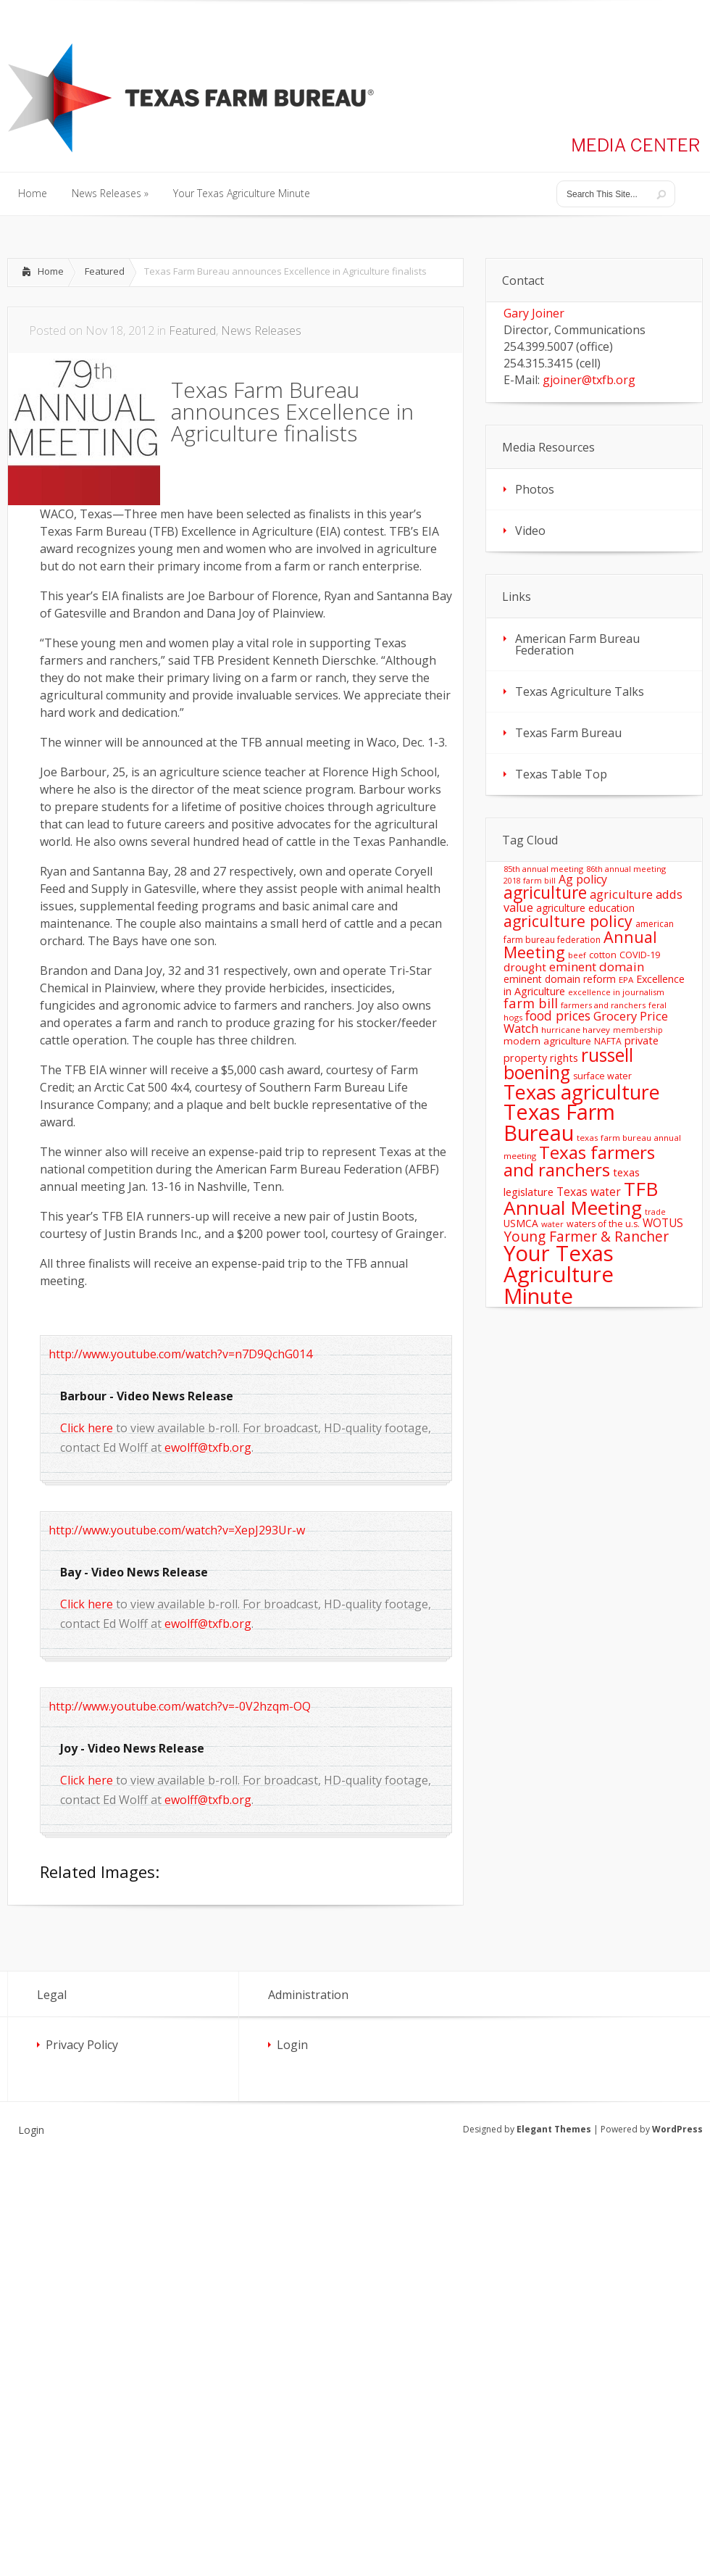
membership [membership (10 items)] (638, 1030)
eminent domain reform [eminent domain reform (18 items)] (560, 979)
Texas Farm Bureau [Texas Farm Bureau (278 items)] (559, 1122)
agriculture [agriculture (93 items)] (545, 892)
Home (51, 271)
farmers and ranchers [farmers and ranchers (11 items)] (603, 1005)
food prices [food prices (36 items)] (557, 1015)
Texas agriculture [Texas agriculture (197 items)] (582, 1092)
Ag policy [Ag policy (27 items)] (583, 879)
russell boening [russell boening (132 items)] (568, 1064)
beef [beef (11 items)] (577, 955)
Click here (86, 1428)
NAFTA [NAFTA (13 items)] (608, 1041)
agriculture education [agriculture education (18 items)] (585, 908)
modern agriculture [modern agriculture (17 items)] (547, 1040)
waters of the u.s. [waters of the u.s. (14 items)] (603, 1224)
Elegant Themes (554, 2129)
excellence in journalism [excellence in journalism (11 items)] (616, 991)
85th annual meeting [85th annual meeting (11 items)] (543, 868)
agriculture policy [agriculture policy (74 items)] (568, 920)
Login (292, 2045)
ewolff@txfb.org (207, 1447)
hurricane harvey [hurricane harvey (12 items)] (575, 1029)
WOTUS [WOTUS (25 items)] (663, 1223)
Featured (105, 271)
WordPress (677, 2129)
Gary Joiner (534, 313)
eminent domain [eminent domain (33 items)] (596, 966)
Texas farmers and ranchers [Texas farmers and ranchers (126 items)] (579, 1160)
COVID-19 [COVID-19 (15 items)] (639, 954)
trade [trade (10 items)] (655, 1212)
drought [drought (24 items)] (525, 967)
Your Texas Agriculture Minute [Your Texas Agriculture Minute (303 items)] (559, 1274)
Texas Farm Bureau (568, 733)
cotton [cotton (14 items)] (603, 955)
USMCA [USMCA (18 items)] (521, 1223)
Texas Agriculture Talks (579, 691)
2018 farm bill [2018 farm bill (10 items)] (530, 881)
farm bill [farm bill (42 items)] (531, 1003)
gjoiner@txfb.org (589, 380)
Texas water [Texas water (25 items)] (588, 1192)
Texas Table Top (561, 774)
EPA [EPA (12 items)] (626, 979)
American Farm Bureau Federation (577, 644)
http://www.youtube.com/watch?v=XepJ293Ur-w (177, 1530)
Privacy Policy (82, 2045)
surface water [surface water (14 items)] (602, 1076)
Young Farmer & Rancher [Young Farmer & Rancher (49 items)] (586, 1236)
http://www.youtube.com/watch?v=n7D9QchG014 (180, 1354)
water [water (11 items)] (552, 1223)
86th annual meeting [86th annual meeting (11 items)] (626, 868)
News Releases (261, 330)
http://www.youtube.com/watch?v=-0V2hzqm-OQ (180, 1706)
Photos (534, 489)
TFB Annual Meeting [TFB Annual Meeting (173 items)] (581, 1198)
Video (530, 531)
